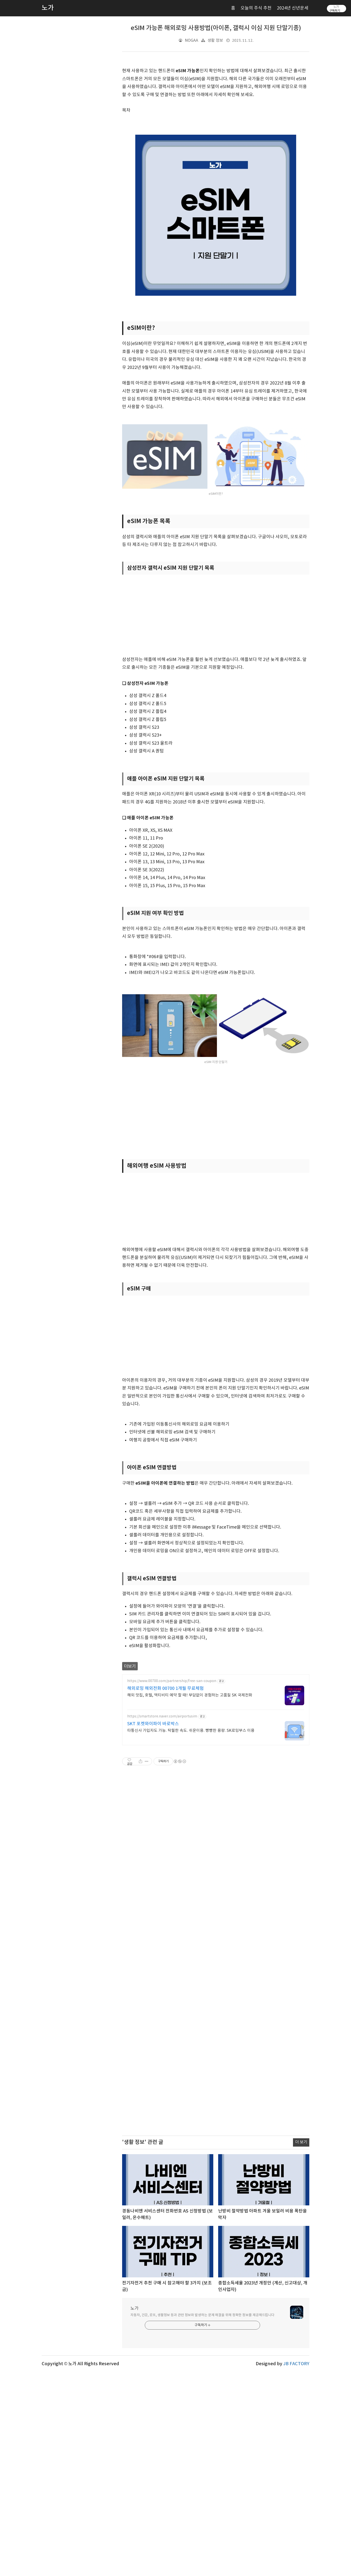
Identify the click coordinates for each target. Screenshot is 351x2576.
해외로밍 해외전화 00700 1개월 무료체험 (165, 1756)
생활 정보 (215, 40)
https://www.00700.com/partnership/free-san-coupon (171, 1749)
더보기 (130, 1734)
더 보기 (301, 2210)
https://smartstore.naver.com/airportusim (162, 1785)
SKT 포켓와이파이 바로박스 (153, 1792)
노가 (134, 2376)
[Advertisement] (215, 343)
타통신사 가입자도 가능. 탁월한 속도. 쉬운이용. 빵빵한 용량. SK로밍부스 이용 (190, 1799)
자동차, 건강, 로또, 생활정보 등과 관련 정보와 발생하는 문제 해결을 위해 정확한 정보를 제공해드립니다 (202, 2383)
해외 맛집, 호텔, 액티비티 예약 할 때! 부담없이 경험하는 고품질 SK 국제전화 (189, 1763)
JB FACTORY (296, 2432)
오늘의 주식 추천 (256, 8)
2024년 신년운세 (292, 8)
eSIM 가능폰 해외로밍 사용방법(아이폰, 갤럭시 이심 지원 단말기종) (216, 28)
